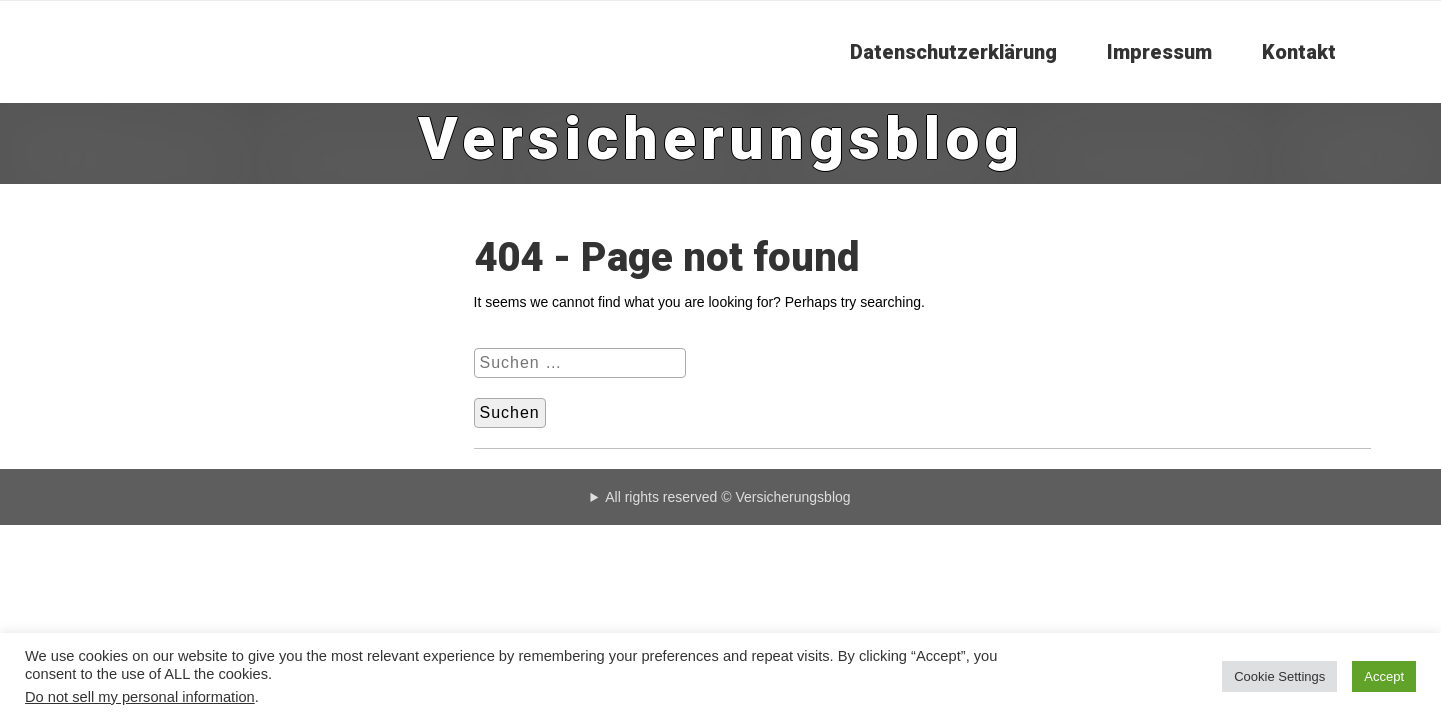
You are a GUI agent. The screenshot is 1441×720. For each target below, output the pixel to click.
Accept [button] (1384, 676)
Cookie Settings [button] (1279, 676)
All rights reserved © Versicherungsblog (727, 497)
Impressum (1159, 52)
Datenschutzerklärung (953, 52)
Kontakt (1299, 52)
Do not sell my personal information (140, 697)
